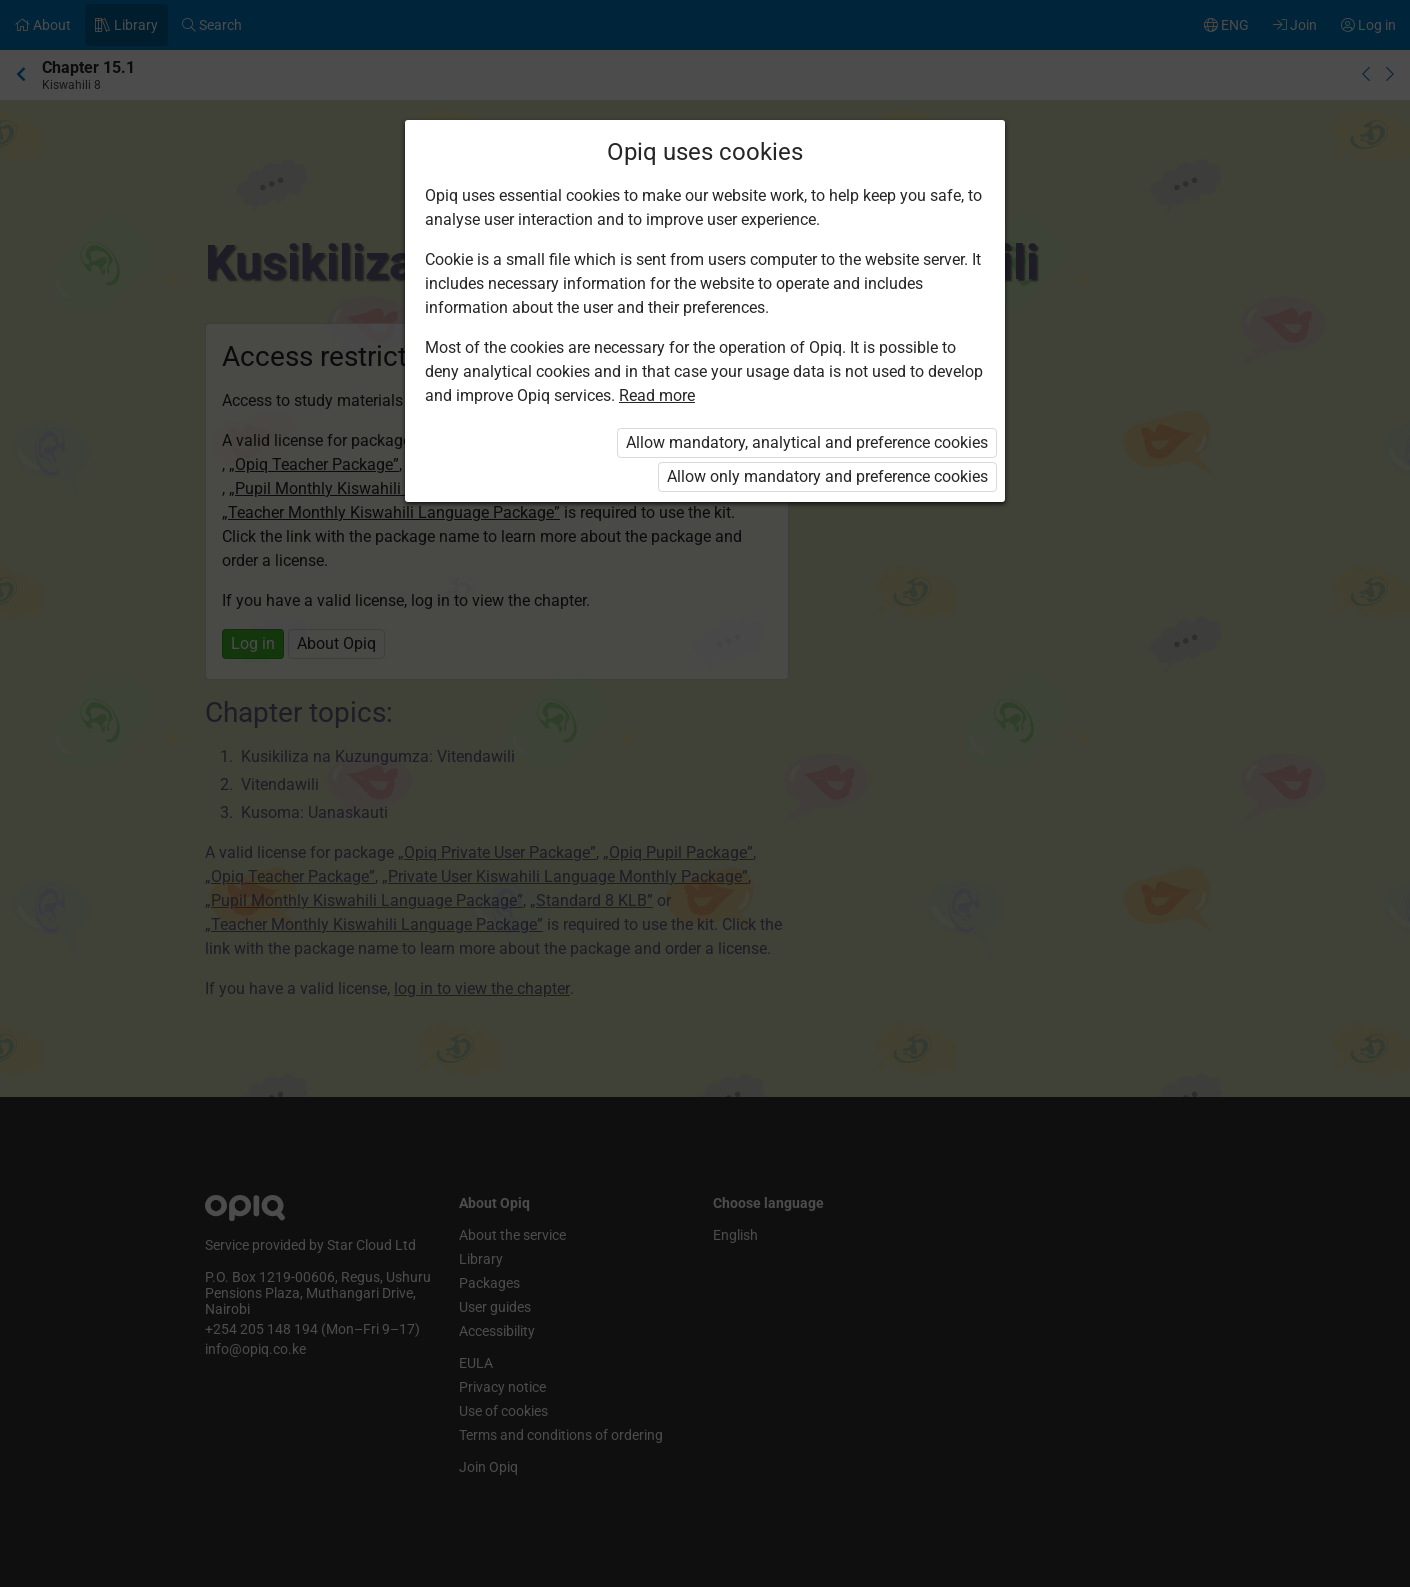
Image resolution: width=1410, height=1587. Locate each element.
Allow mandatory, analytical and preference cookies (807, 442)
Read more (657, 395)
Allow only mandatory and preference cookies (827, 476)
